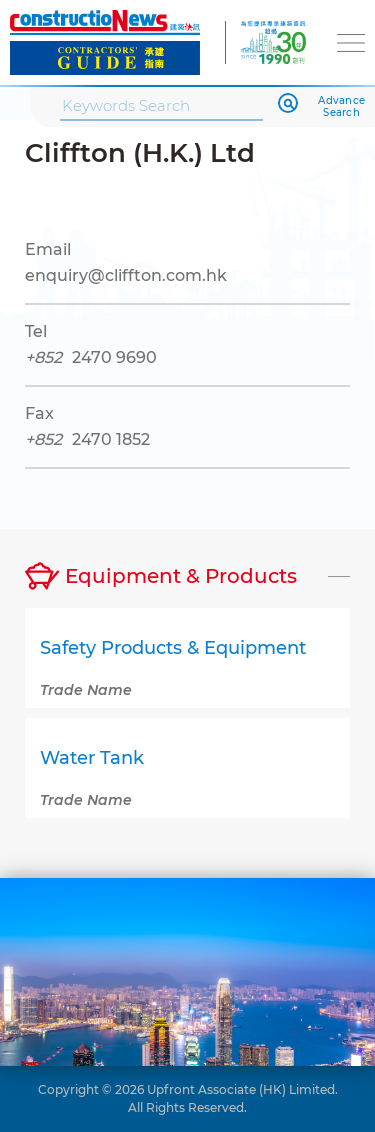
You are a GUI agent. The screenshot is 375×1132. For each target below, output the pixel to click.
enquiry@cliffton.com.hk (126, 275)
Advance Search (341, 107)
